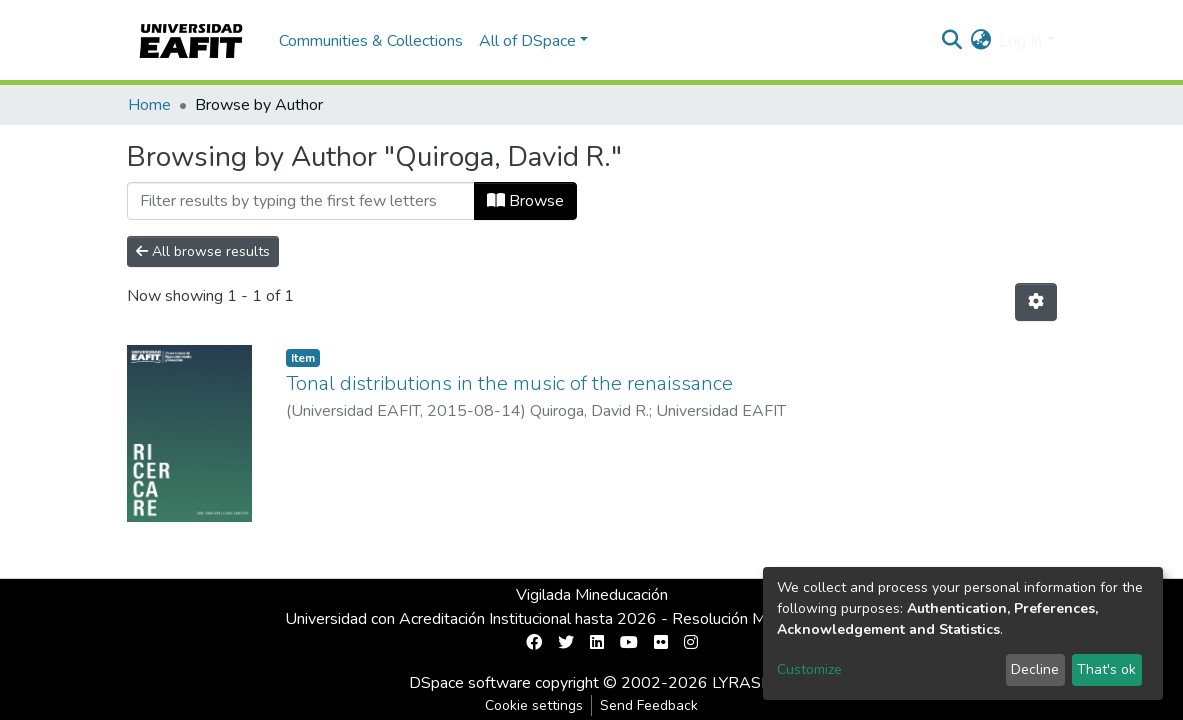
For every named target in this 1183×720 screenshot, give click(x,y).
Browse (525, 201)
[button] (980, 41)
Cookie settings (534, 705)
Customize (809, 669)
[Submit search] (951, 41)
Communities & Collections (371, 41)
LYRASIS (743, 683)
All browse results (203, 251)
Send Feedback (649, 705)
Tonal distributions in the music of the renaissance (509, 383)
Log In (1020, 41)
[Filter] (301, 201)
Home (149, 105)
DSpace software (470, 683)
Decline (1035, 669)
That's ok (1106, 669)
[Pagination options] (1036, 302)
